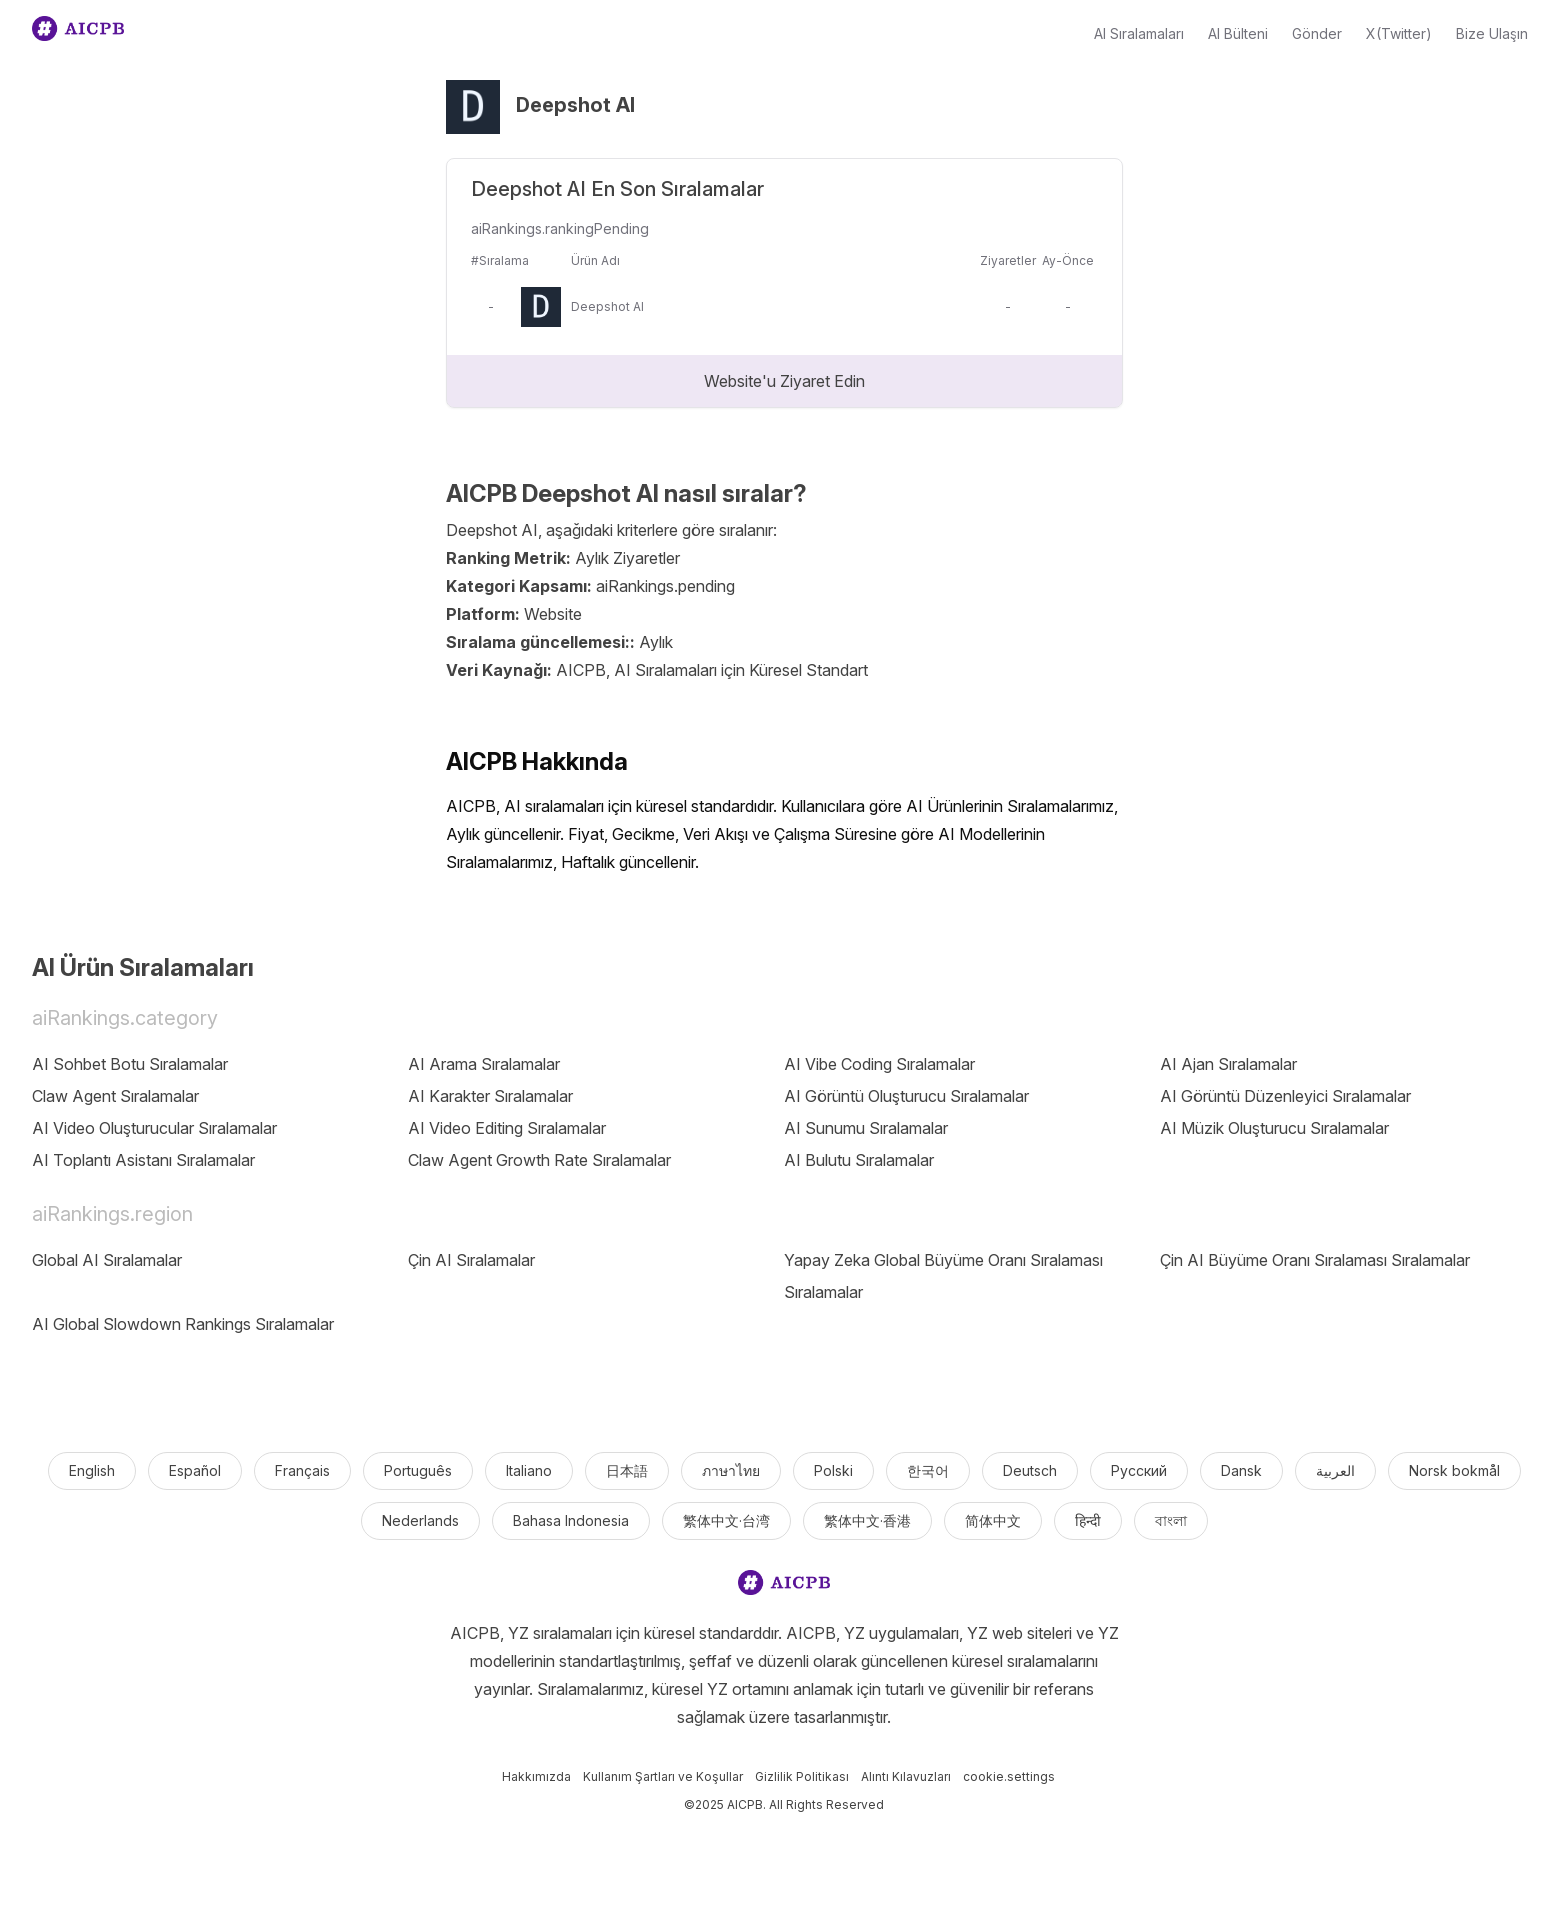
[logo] (784, 1586)
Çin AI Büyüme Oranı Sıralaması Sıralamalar (1315, 1260)
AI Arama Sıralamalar (484, 1064)
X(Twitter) (1399, 33)
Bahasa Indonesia (571, 1520)
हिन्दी (1088, 1520)
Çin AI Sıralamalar (471, 1260)
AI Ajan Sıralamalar (1228, 1064)
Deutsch (1030, 1470)
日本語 (627, 1470)
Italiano (529, 1470)
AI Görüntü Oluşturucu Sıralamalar (906, 1096)
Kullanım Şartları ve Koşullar (663, 1776)
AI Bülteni (1238, 33)
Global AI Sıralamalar (107, 1260)
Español (195, 1470)
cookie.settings (1009, 1776)
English (92, 1470)
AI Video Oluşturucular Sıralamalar (154, 1128)
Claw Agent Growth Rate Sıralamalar (539, 1160)
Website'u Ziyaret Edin (784, 381)
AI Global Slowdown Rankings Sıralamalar (183, 1324)
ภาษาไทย (731, 1470)
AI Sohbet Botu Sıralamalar (130, 1064)
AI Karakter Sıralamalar (490, 1096)
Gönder (1317, 33)
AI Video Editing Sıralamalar (507, 1128)
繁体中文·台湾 (726, 1520)
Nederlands (420, 1520)
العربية (1335, 1470)
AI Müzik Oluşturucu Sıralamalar (1274, 1128)
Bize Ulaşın (1492, 33)
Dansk (1241, 1470)
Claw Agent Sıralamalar (115, 1096)
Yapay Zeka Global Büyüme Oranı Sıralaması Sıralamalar (943, 1276)
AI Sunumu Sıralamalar (866, 1128)
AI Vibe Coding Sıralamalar (879, 1064)
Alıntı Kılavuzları (906, 1776)
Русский (1139, 1470)
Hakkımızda (536, 1776)
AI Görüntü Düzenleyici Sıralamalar (1285, 1096)
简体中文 (993, 1520)
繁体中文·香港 (867, 1520)
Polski (833, 1470)
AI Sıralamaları (1139, 33)
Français (302, 1470)
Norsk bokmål (1454, 1470)
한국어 (928, 1470)
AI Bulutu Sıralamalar (859, 1160)
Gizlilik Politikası (802, 1776)
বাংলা (1171, 1520)
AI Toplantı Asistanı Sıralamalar (143, 1160)
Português (418, 1470)
